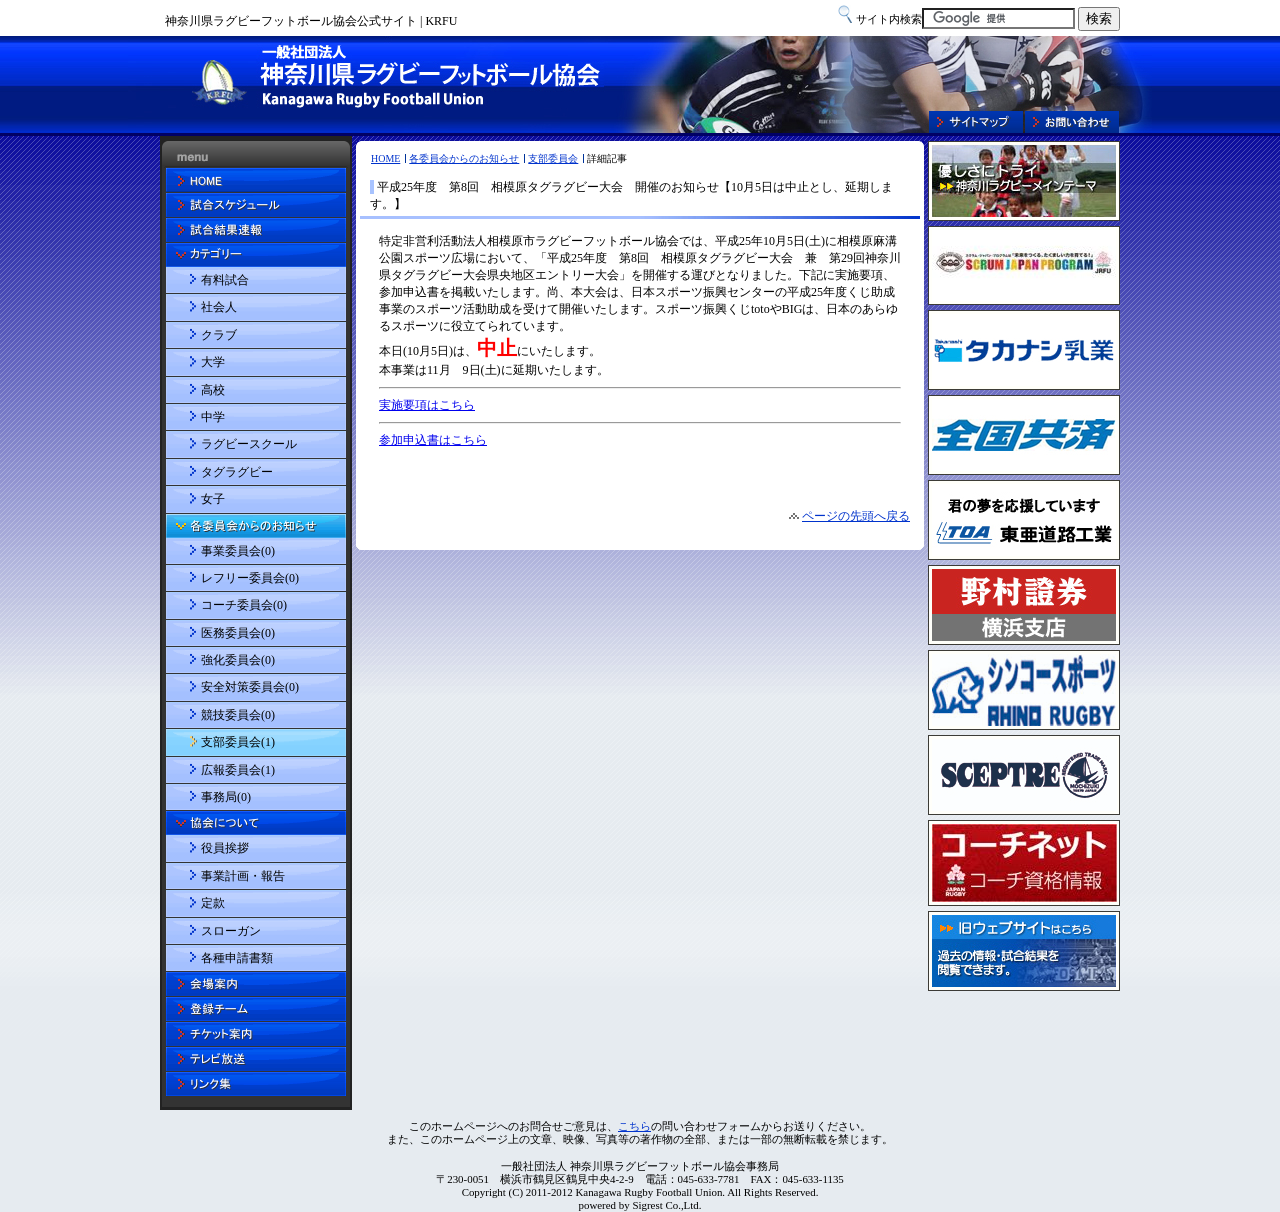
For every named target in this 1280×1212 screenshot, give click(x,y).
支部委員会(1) (238, 742)
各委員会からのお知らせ (464, 158)
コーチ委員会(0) (244, 605)
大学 (213, 362)
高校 (213, 390)
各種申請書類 (237, 958)
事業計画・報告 (243, 876)
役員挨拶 (225, 848)
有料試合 (225, 280)
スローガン (231, 931)
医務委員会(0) (238, 633)
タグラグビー (237, 472)
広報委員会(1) (238, 770)
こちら (634, 1126)
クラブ (219, 335)
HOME (385, 158)
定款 (213, 903)
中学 (213, 417)
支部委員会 (553, 158)
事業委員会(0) (238, 551)
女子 (213, 499)
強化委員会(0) (238, 660)
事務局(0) (226, 797)
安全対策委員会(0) (250, 687)
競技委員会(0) (238, 715)
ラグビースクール (249, 444)
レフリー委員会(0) (250, 578)
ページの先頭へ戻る (856, 516)
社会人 (219, 307)
